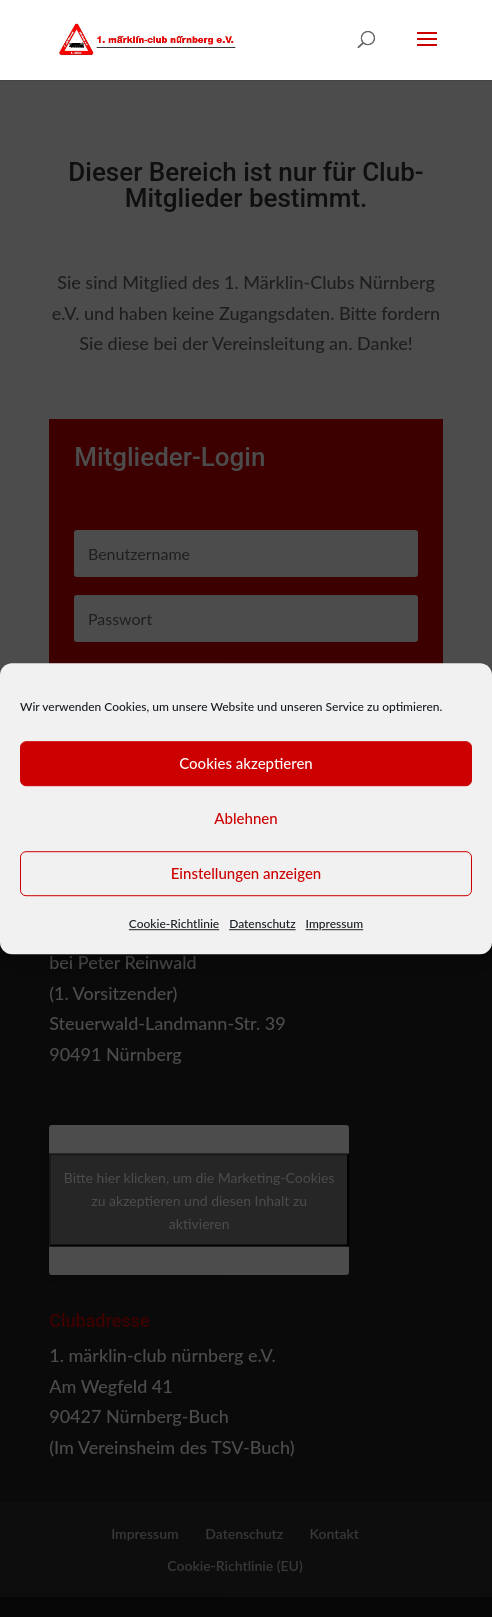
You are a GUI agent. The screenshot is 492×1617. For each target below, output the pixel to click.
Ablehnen (245, 818)
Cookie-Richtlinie (174, 923)
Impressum (335, 923)
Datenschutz (262, 923)
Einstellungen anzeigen (246, 873)
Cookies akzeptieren (246, 763)
